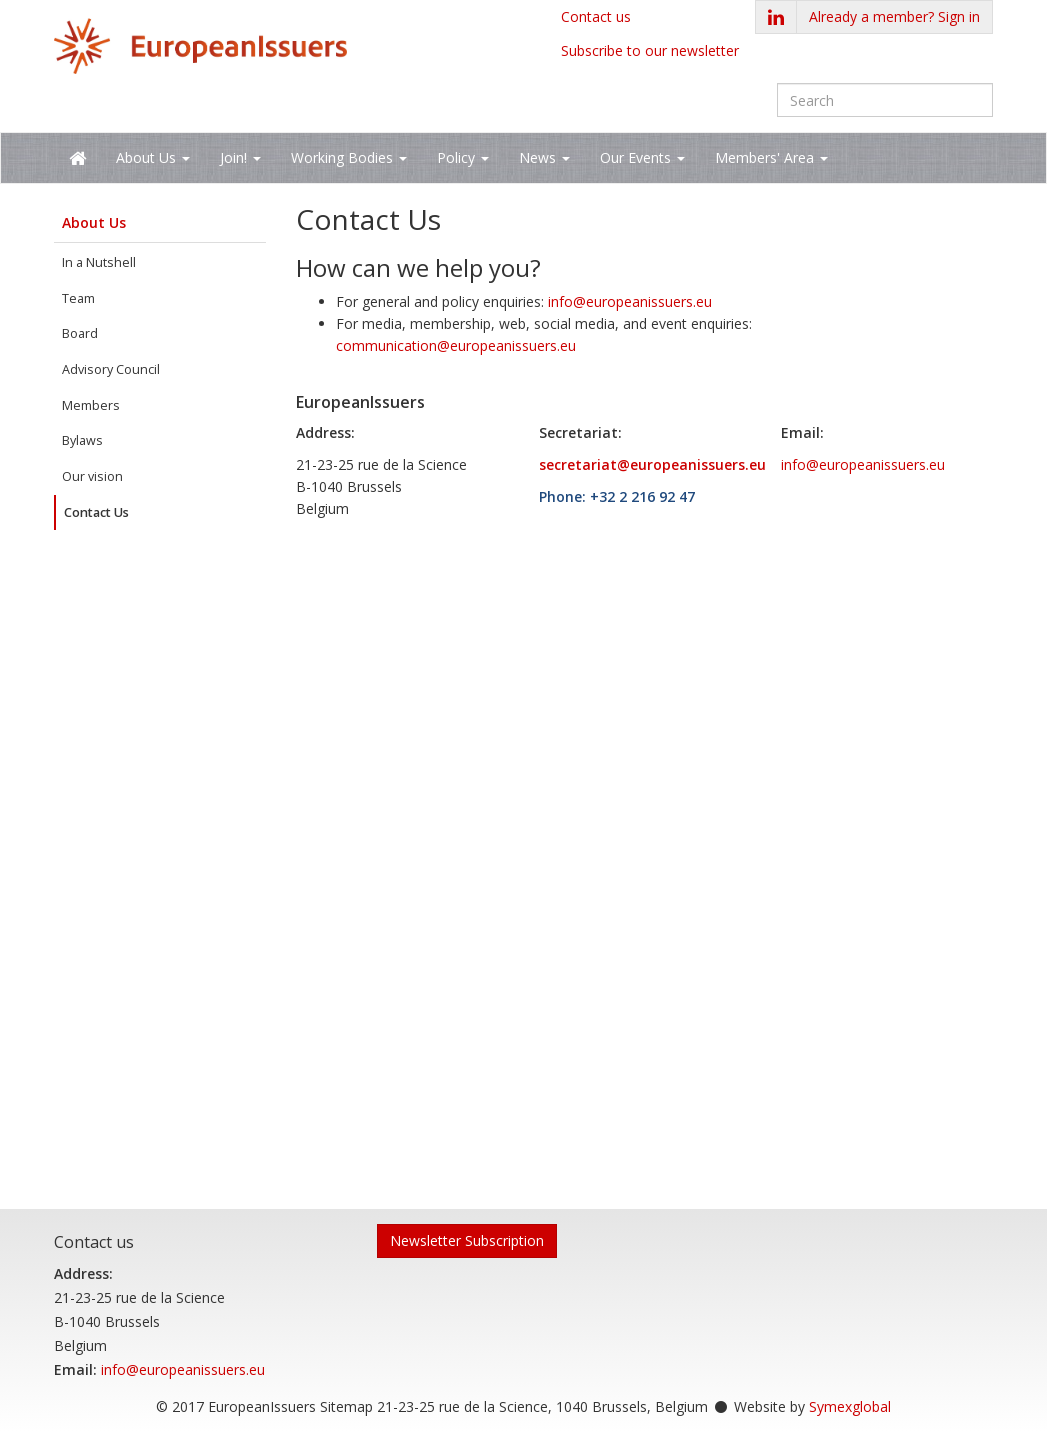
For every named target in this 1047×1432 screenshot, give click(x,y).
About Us (94, 222)
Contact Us (96, 512)
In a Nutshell (99, 262)
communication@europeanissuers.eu (456, 345)
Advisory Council (111, 369)
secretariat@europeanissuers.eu (652, 464)
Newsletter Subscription (467, 1240)
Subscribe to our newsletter (650, 50)
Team (78, 298)
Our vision (92, 476)
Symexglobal (850, 1406)
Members (91, 405)
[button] (894, 17)
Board (80, 333)
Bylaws (82, 440)
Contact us (596, 16)
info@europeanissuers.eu (630, 301)
